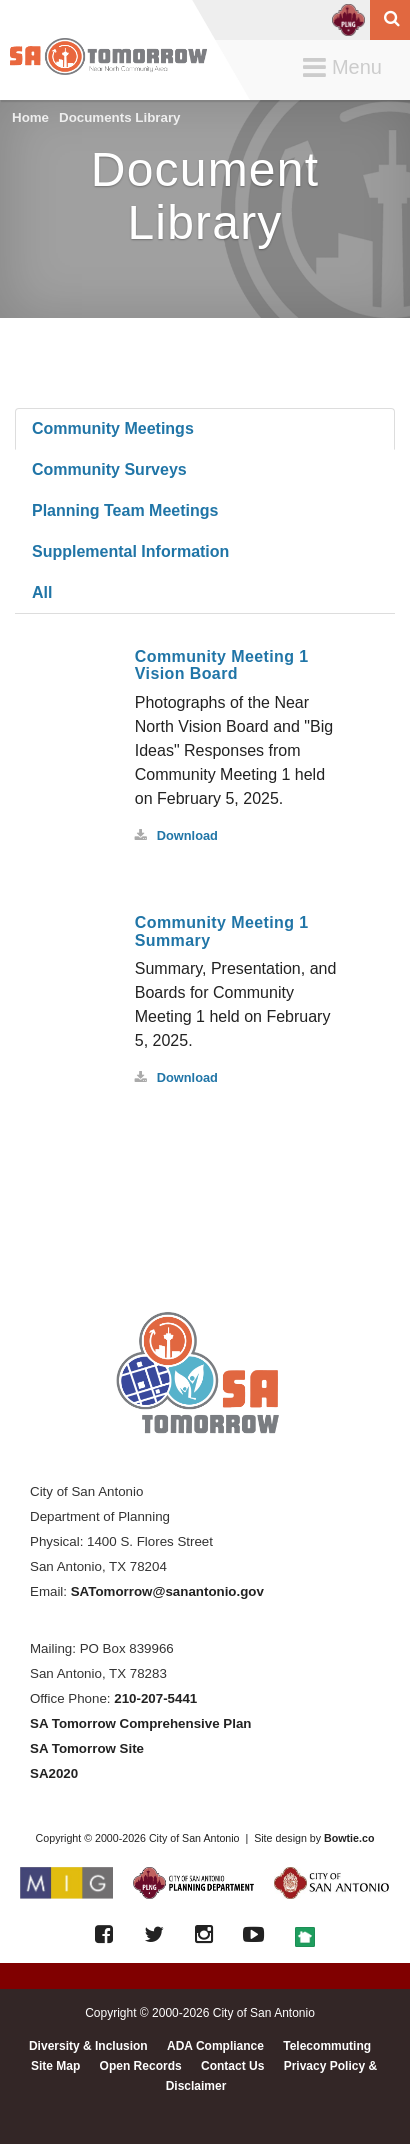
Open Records (141, 2066)
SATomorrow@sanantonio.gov (167, 1591)
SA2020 (54, 1773)
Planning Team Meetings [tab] (125, 510)
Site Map (55, 2066)
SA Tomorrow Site (87, 1748)
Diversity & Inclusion (88, 2046)
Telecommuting (327, 2046)
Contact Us (232, 2066)
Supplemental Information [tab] (130, 551)
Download (176, 835)
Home (30, 117)
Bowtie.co (349, 1838)
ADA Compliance (215, 2046)
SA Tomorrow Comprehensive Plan (140, 1723)
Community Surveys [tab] (109, 469)
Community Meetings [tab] (113, 428)
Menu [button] (347, 68)
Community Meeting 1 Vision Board (222, 665)
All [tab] (42, 592)
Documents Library (119, 117)
